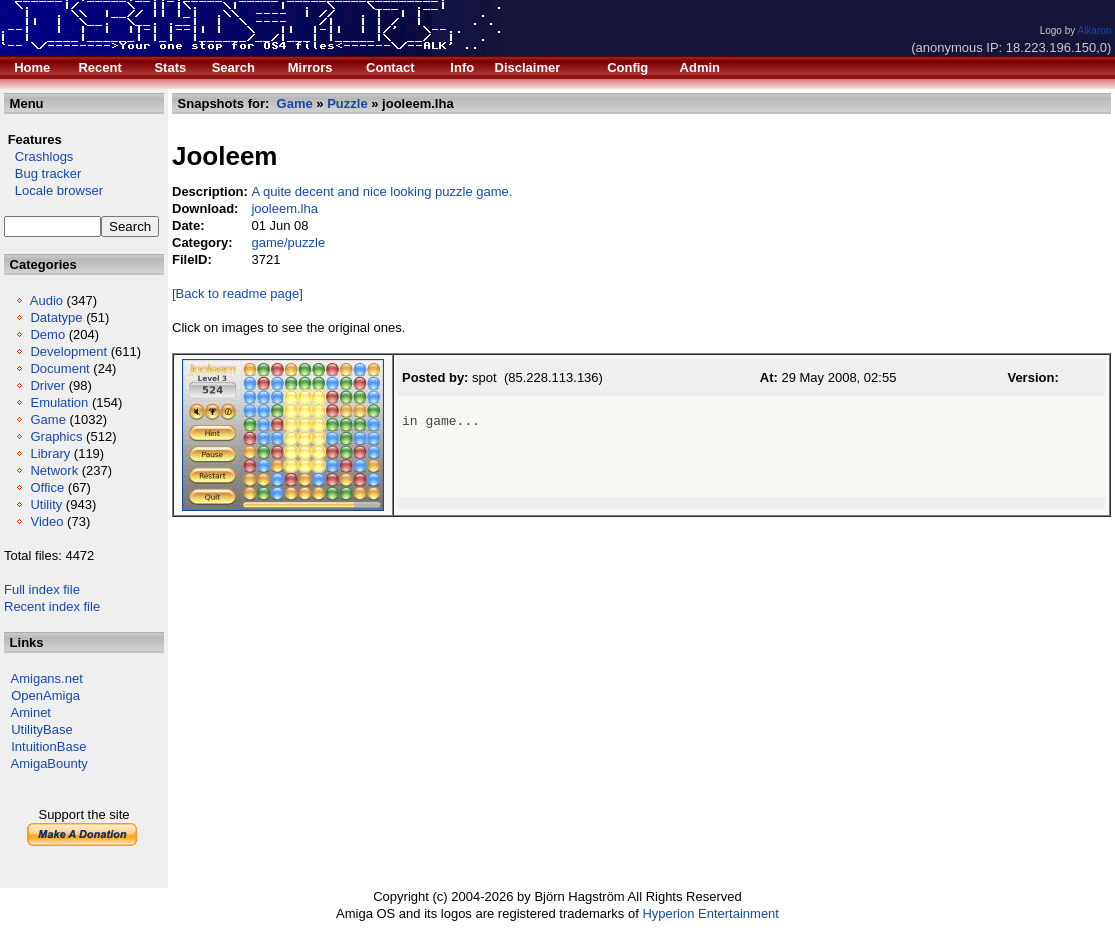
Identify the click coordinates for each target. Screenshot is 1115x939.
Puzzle (347, 103)
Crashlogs (38, 156)
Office (47, 487)
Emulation (59, 402)
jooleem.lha (284, 208)
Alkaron (1094, 30)
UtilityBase (41, 729)
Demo (47, 334)
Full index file (42, 589)
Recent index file (52, 606)
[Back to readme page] (237, 293)
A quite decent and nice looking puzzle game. (381, 191)
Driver (47, 385)
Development (68, 351)
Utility (46, 504)
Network (54, 470)
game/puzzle (288, 242)
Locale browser (53, 190)
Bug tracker (42, 173)
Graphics (56, 436)
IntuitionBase (48, 746)
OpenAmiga (45, 695)
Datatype (56, 317)
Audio (46, 300)
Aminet (31, 712)
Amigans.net (47, 678)
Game (47, 419)
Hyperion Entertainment (710, 913)
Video (46, 521)
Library (50, 453)
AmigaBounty (49, 763)
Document (59, 368)
